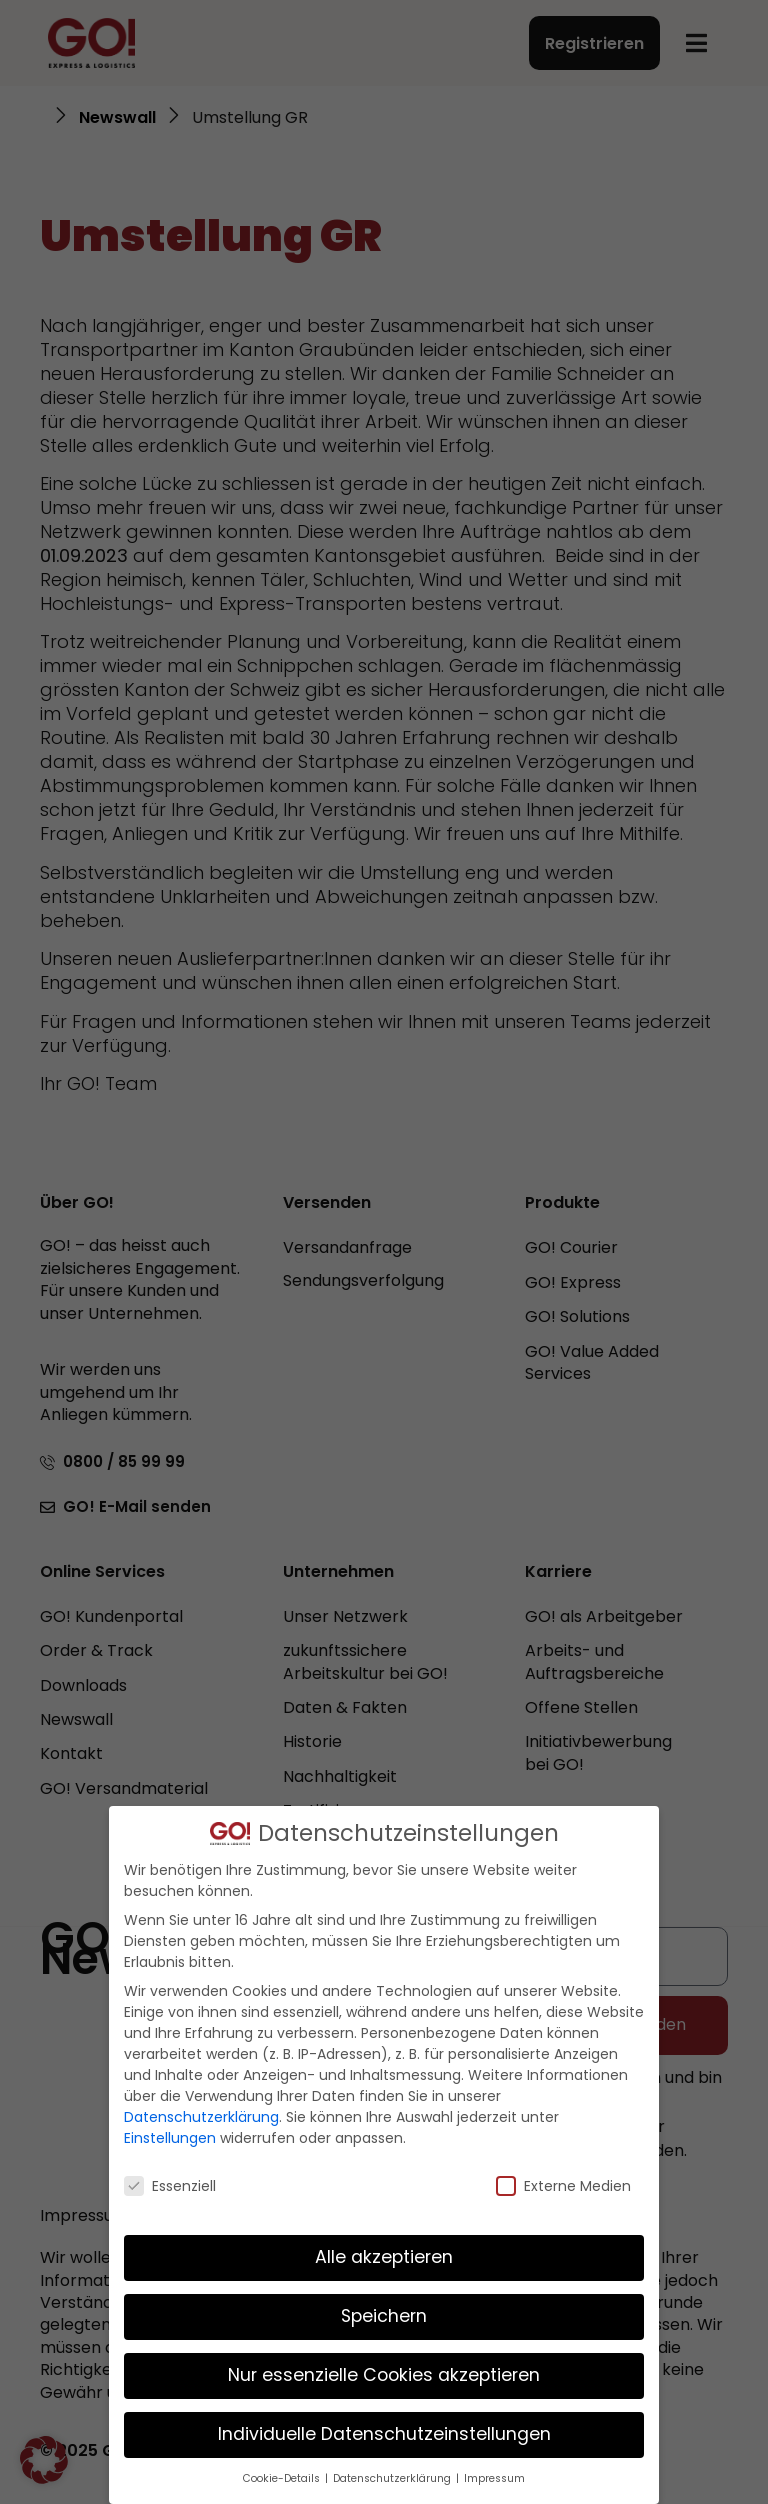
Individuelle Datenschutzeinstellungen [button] (384, 2434)
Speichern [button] (384, 2316)
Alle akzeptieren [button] (384, 2257)
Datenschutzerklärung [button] (393, 2478)
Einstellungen (170, 2138)
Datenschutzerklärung (201, 2117)
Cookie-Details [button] (283, 2478)
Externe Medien (563, 2186)
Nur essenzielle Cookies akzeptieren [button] (384, 2375)
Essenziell (170, 2186)
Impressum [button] (494, 2478)
